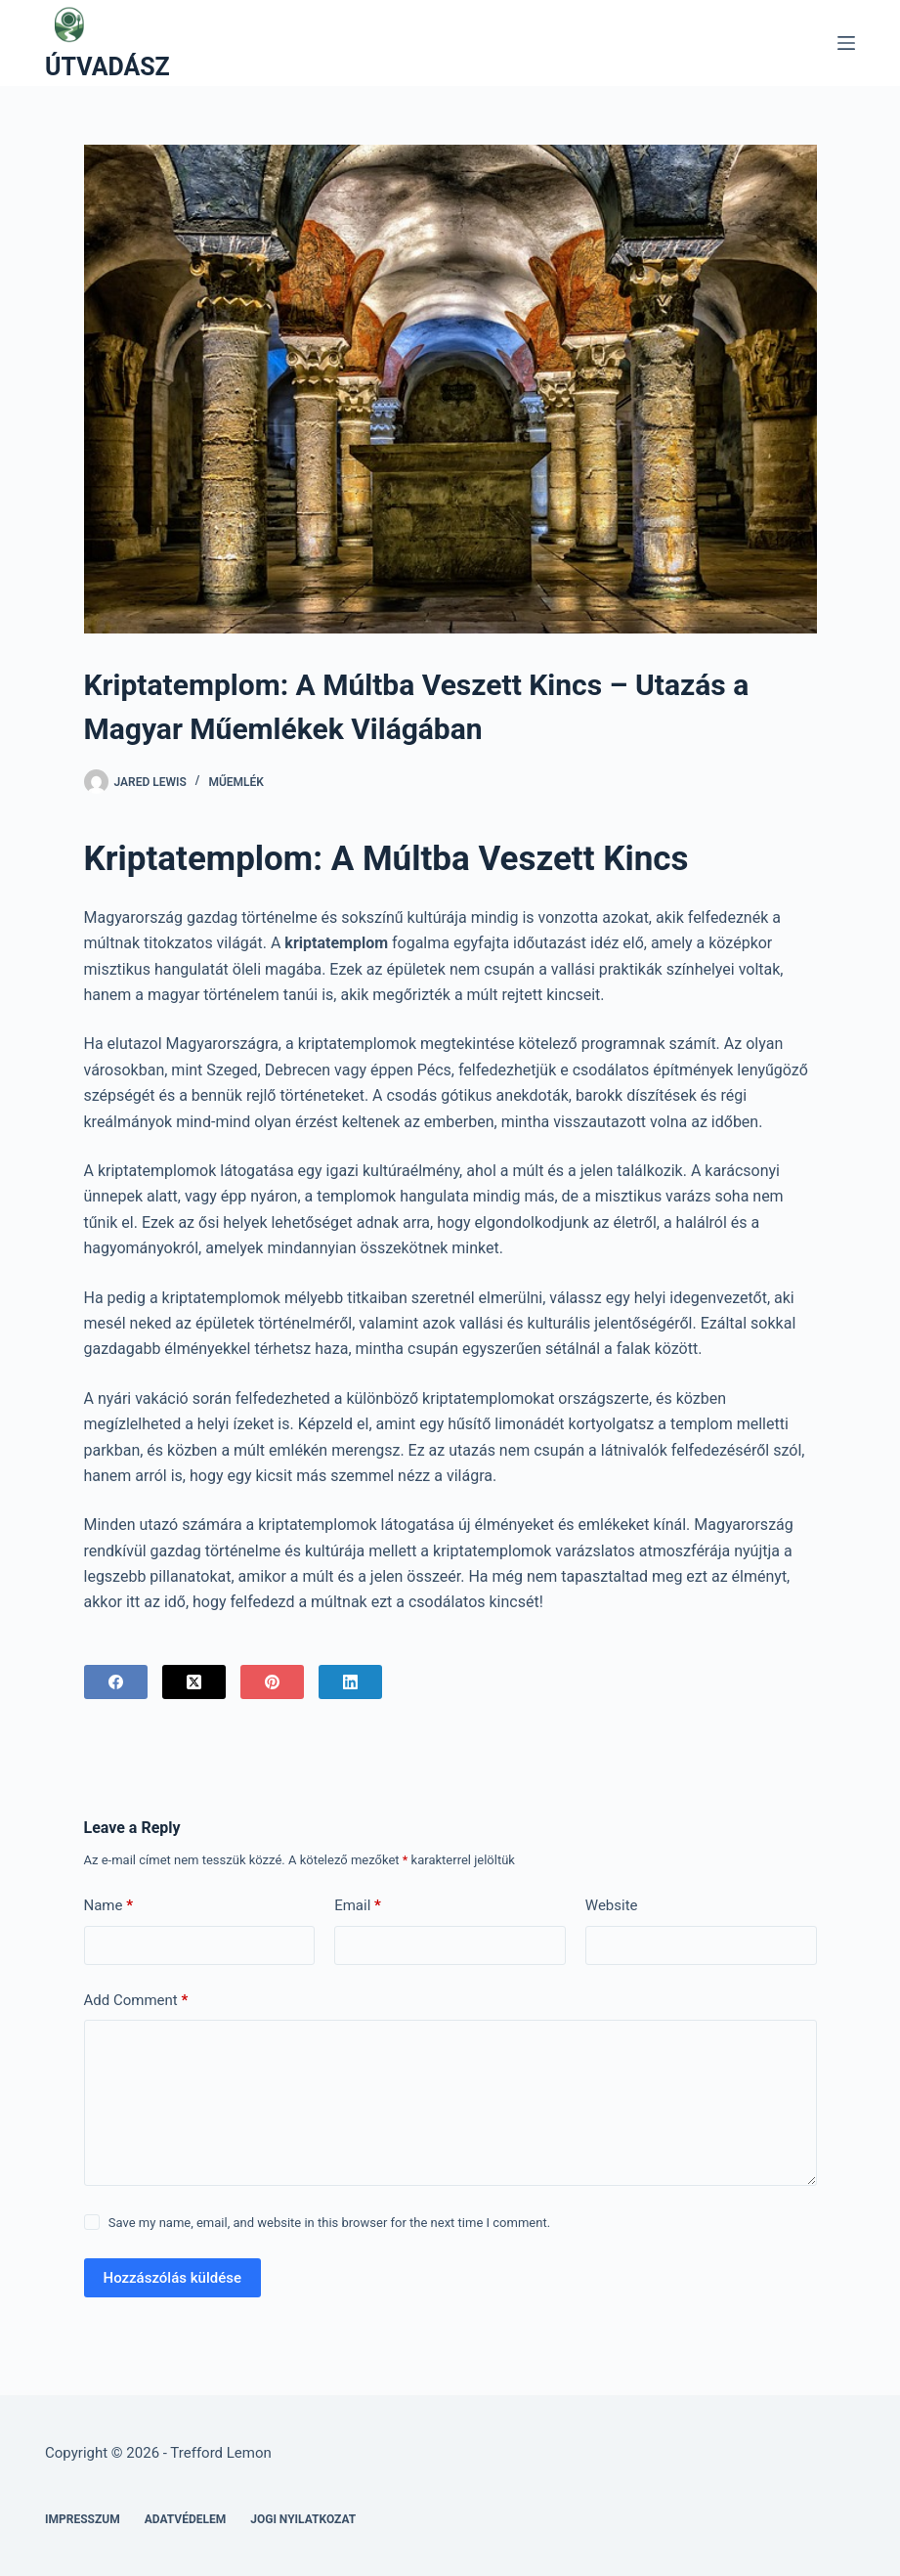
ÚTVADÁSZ (107, 67)
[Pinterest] (272, 1682)
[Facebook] (116, 1682)
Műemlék (236, 782)
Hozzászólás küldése (172, 2278)
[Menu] (846, 43)
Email (357, 1906)
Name (109, 1906)
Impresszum (82, 2519)
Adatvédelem (186, 2519)
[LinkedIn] (350, 1682)
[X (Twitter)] (194, 1682)
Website (611, 1905)
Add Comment (136, 2000)
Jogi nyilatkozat (303, 2519)
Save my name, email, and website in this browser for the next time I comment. (329, 2222)
